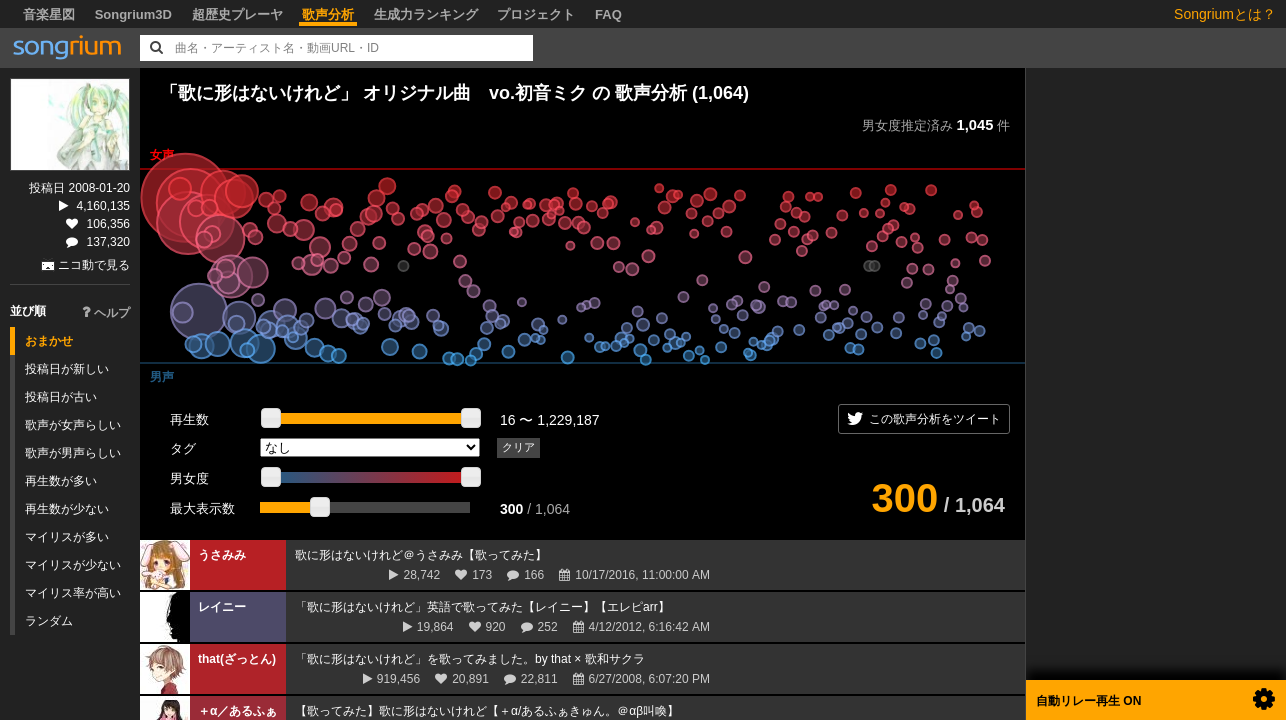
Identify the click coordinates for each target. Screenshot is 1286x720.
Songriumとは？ (1225, 14)
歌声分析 (328, 14)
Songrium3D (133, 14)
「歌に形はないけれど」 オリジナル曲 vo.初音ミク (373, 93)
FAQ (608, 14)
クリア (518, 447)
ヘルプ (106, 313)
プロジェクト (536, 14)
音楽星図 (49, 14)
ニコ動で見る (94, 265)
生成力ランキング (426, 14)
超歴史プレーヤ (237, 14)
